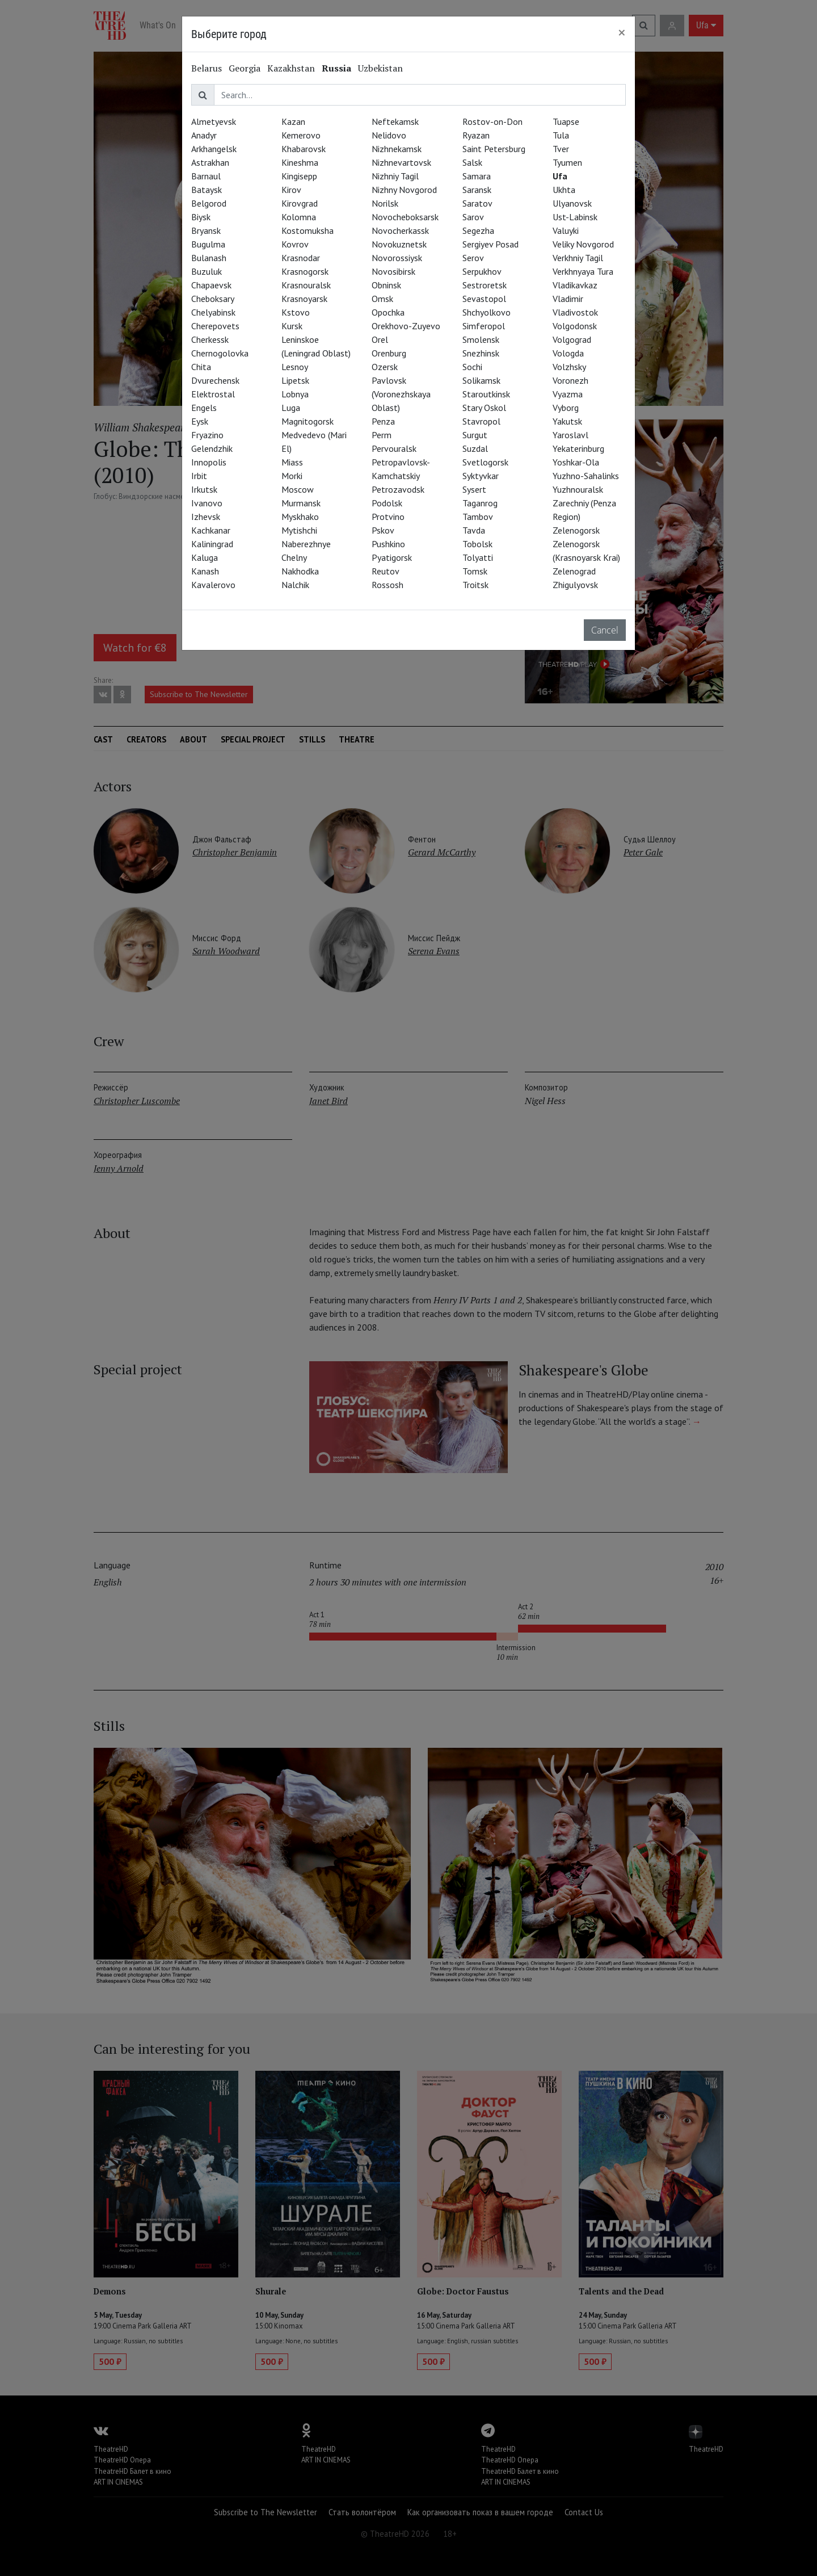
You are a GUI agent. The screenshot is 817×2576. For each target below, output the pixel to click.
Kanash (205, 571)
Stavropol (481, 421)
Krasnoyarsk (304, 298)
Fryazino (207, 434)
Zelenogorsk (576, 530)
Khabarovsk (303, 148)
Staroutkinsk (486, 394)
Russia (336, 68)
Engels (204, 407)
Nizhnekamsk (397, 148)
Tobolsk (477, 543)
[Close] (622, 32)
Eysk (199, 421)
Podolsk (387, 503)
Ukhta (564, 189)
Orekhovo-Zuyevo (406, 326)
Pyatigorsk (392, 557)
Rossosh (387, 584)
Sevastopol (484, 298)
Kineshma (299, 162)
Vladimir (568, 298)
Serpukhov (482, 271)
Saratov (477, 203)
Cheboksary (212, 298)
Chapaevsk (211, 285)
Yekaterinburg (578, 448)
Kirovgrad (299, 203)
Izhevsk (205, 516)
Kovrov (295, 244)
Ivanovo (206, 503)
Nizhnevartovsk (401, 162)
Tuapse (566, 121)
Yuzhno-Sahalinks (586, 475)
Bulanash (208, 257)
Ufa (560, 176)
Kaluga (204, 557)
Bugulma (208, 244)
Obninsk (386, 285)
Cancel (604, 630)
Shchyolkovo (486, 312)
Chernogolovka (220, 353)
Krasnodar (300, 257)
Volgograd (572, 339)
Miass (292, 462)
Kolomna (298, 217)
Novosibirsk (393, 271)
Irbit (199, 475)
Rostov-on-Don (492, 121)
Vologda (568, 353)
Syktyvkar (480, 475)
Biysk (200, 217)
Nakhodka (300, 571)
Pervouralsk (394, 448)
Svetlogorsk (485, 462)
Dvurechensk (215, 380)
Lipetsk (295, 380)
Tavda (473, 530)
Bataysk (206, 189)
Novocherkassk (400, 230)
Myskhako (300, 516)
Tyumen (567, 162)
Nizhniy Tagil (395, 176)
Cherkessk (210, 339)
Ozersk (385, 366)
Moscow (297, 489)
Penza (383, 421)
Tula (561, 135)
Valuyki (566, 230)
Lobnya (295, 394)
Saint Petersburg (493, 148)
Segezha (478, 230)
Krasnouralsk (306, 285)
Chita (201, 366)
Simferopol (483, 326)
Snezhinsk (480, 353)
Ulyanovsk (572, 203)
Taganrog (480, 503)
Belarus (206, 68)
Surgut (474, 434)
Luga (290, 407)
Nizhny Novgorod (404, 189)
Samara (476, 176)
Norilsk (385, 203)
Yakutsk (567, 421)
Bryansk (206, 230)
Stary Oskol (484, 407)
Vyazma (568, 394)
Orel (380, 339)
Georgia (244, 68)
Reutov (385, 571)
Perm (381, 434)
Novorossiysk (397, 257)
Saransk (476, 189)
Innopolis (208, 462)
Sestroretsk (484, 285)
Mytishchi (299, 530)
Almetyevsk (213, 121)
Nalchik (295, 584)
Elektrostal (213, 394)
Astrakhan (210, 162)
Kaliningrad (212, 543)
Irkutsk (204, 489)
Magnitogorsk (307, 421)
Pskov (383, 530)
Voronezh (570, 380)
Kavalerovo (213, 584)
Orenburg (389, 353)
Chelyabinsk (213, 312)
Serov (473, 257)
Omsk (382, 298)
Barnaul (206, 176)
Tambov (477, 516)
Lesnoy (294, 366)
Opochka (388, 312)
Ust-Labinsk (575, 217)
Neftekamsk (395, 121)
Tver (561, 148)
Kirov (291, 189)
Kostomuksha (307, 230)
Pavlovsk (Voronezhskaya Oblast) (401, 394)
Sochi (472, 366)
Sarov (473, 217)
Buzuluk (206, 271)
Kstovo (295, 312)
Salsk (472, 162)
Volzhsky (569, 366)
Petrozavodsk (398, 489)
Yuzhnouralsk (578, 489)
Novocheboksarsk (405, 217)
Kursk (291, 326)
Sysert (474, 489)
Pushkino (388, 543)
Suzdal (475, 448)
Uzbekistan (380, 68)
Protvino (388, 516)
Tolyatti (477, 557)
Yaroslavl (570, 434)
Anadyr (204, 135)
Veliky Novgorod (583, 244)
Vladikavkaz (575, 285)
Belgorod (208, 203)
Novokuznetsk (399, 244)
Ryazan (476, 135)
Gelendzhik (212, 448)
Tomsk (474, 571)
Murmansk (301, 503)
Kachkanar (210, 530)
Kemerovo (301, 135)
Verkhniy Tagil (578, 257)
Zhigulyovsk (575, 584)
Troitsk (475, 584)
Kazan (293, 121)
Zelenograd (574, 571)
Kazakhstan (291, 68)
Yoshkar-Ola (576, 462)
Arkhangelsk (214, 148)
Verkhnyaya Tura (583, 271)
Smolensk (480, 339)
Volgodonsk (575, 326)
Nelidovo (389, 135)
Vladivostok (575, 312)
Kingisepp (299, 176)
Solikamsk (481, 380)
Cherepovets (215, 326)
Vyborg (566, 407)
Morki (291, 475)
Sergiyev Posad (490, 244)
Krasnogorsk (305, 271)
